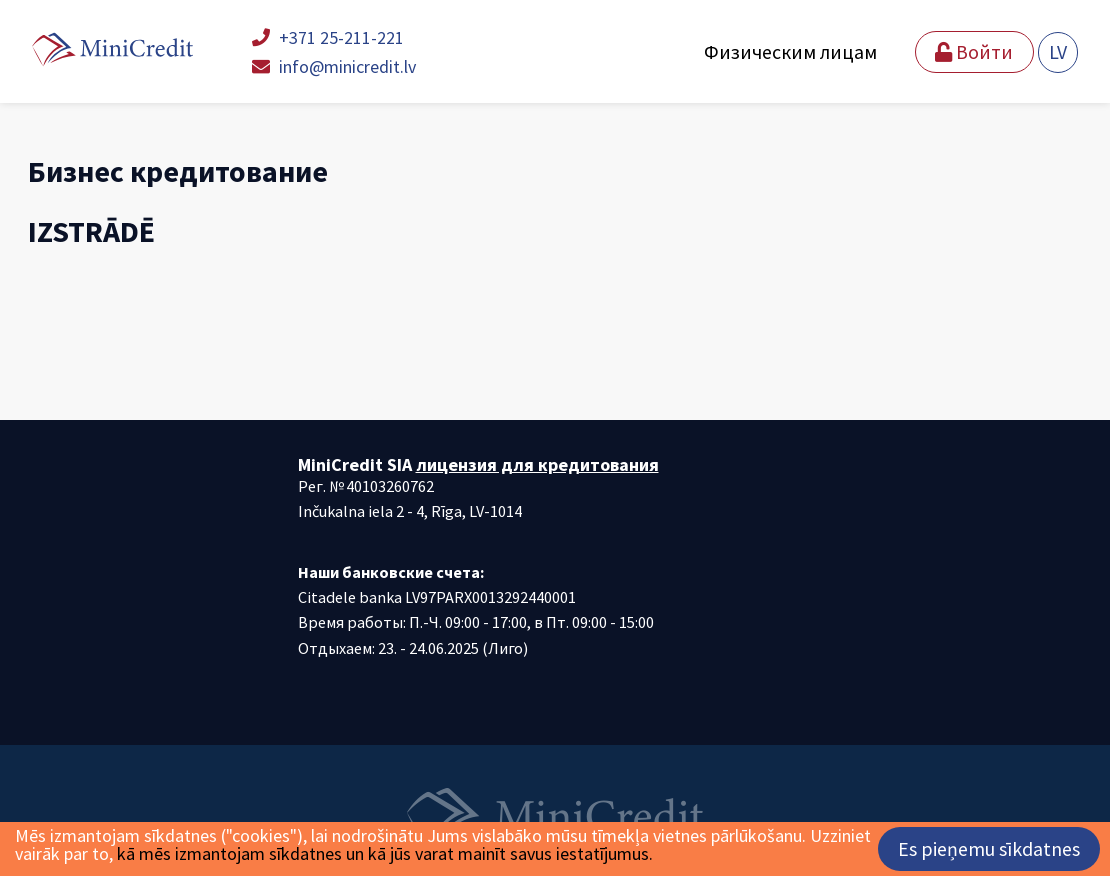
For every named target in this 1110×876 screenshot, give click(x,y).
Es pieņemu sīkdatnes (989, 849)
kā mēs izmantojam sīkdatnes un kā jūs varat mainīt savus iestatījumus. (385, 853)
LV (1058, 52)
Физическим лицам (790, 52)
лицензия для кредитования (537, 464)
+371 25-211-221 (328, 37)
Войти (974, 52)
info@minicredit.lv (334, 66)
